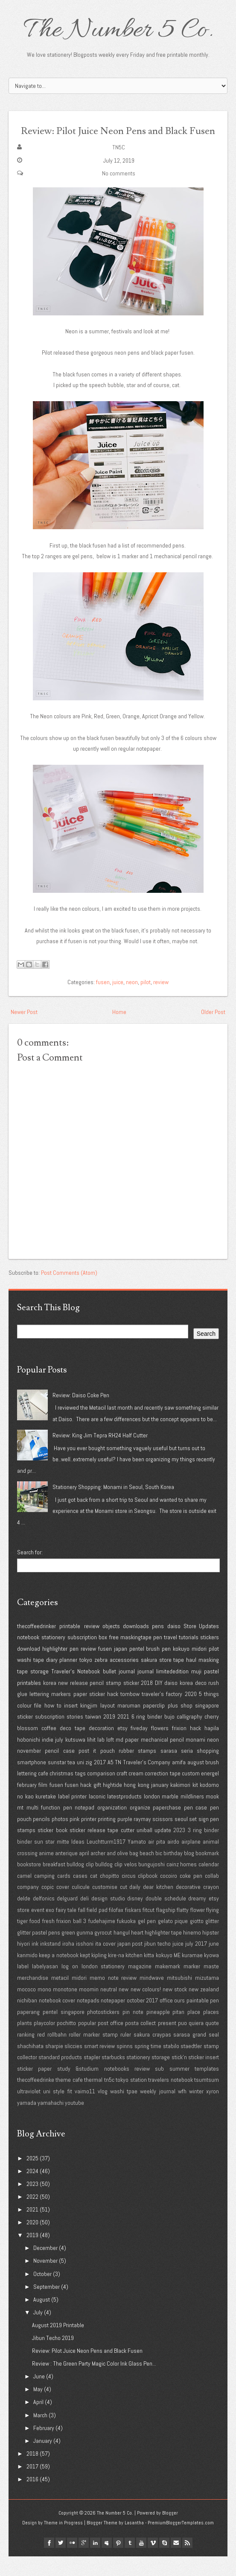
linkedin (95, 2562)
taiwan (93, 1736)
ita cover (105, 1963)
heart (137, 1951)
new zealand (204, 2008)
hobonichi (28, 1759)
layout (107, 1724)
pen (157, 1657)
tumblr (130, 2562)
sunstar (57, 1781)
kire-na (116, 1974)
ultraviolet (29, 2111)
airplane (191, 1861)
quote (212, 2042)
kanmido (27, 1974)
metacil (60, 1997)
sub (159, 2088)
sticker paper (34, 2088)
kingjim (88, 1724)
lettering (39, 1713)
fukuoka (126, 1940)
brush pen (158, 1668)
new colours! (146, 2008)
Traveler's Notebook (75, 1691)
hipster (210, 1951)
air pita (156, 1861)
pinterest (118, 2562)
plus (173, 1724)
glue (22, 1713)
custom (191, 1793)
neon (132, 1001)
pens (158, 1645)
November (45, 2280)
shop (186, 1724)
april (84, 1872)
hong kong (136, 1804)
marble (170, 1815)
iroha (68, 1963)
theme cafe (68, 2099)
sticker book (52, 1849)
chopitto (109, 1895)
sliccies (73, 2065)
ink (35, 1963)
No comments (118, 192)
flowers (160, 1747)
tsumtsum (206, 2099)
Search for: (30, 1571)
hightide (112, 1804)
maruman (128, 1724)
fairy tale (66, 1929)
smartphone (31, 1781)
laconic (97, 1815)
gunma (84, 1951)
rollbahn (57, 2054)
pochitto (66, 2042)
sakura (149, 1679)
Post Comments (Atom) (69, 1292)
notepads (88, 2020)
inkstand (50, 1963)
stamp (113, 1702)
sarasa (168, 1770)
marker (192, 1986)
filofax (116, 1929)
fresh (48, 1940)
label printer (72, 1815)
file (37, 1724)
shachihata (30, 2065)
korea (49, 1702)
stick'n (179, 2077)
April (38, 2421)
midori (199, 1668)
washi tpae (123, 2111)
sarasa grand (189, 2054)
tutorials (188, 1657)
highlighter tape (163, 1951)
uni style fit (57, 2111)
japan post (130, 1963)
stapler (92, 2077)
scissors (162, 1838)
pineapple (158, 2031)
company (28, 1906)
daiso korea (178, 1702)
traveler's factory (162, 1713)
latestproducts (124, 1815)
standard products (60, 2077)
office (166, 2020)
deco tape (72, 1747)
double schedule (166, 1918)
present (167, 2042)
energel (210, 1793)
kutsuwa (75, 1759)
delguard (67, 1918)
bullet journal (119, 1691)
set (193, 1838)
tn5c (109, 2099)
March (40, 2434)
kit (195, 1804)
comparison (101, 1793)
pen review (83, 1668)
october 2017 (142, 2020)
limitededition (172, 1691)
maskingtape (136, 1657)
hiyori (23, 1963)
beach (147, 1872)
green (68, 1951)
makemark (167, 1986)
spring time (148, 2065)
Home (119, 1031)
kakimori (180, 1804)
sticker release (87, 1849)
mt (20, 1827)
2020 (191, 1713)
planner (68, 1679)
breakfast (54, 1884)
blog (189, 1872)
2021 (123, 1736)
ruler (125, 2054)
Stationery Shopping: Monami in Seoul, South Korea (113, 1506)
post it (87, 1770)
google (84, 2562)
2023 (179, 1849)
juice (117, 1001)
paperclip (154, 1724)
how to (52, 1724)
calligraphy (189, 1736)
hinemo (192, 1951)
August (41, 2318)
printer (88, 1838)
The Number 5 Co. (118, 31)
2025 (32, 2177)
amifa (179, 1781)
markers (61, 1713)
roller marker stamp (93, 2054)
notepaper (113, 2020)
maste (211, 1986)
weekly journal (157, 2111)
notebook (28, 1657)
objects (111, 1645)
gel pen (147, 1940)
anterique (66, 1872)
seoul (181, 1838)
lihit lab (96, 1759)
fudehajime (101, 1940)
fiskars (133, 1929)
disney (135, 1918)
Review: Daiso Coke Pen (80, 1414)
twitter (60, 2562)
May (38, 2409)
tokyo (85, 1679)
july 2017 (196, 1963)
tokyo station (131, 2099)
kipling (99, 1974)
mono (44, 2008)
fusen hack (78, 1804)
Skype (164, 2562)
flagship (165, 1929)
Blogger (170, 2532)
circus (129, 1895)
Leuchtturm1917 (106, 1861)
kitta (149, 1974)
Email (176, 2562)
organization (112, 1827)
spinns (125, 2065)
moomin (89, 2008)
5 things (209, 1713)
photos (60, 1838)
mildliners (192, 1815)
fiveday (139, 1747)
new (123, 2008)
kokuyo (181, 1668)
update (162, 1849)
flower (197, 1929)
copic (47, 1906)
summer (179, 2088)
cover (62, 1906)
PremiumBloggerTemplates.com (181, 2541)
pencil (97, 1702)
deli (84, 1918)
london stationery (103, 1986)
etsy (122, 1747)
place (193, 2031)
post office (110, 2042)
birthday (173, 1872)
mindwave (152, 1997)
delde (23, 1918)
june (214, 1963)
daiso (174, 1645)
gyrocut (103, 1951)
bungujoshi (151, 1884)
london (152, 1815)
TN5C (118, 167)
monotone (65, 2008)
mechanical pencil (162, 1759)
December (45, 2267)
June (39, 2396)
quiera (196, 2042)
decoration (101, 1747)
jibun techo (157, 1963)
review (161, 1001)
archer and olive (109, 1872)
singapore (207, 1724)
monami (195, 1759)
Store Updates (201, 1645)
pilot (145, 1001)
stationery (53, 1657)
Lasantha (134, 2541)
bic (158, 1872)
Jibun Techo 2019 (53, 2357)
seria (187, 1770)
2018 (147, 1702)
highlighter (54, 1668)
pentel (136, 1668)
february (27, 1804)
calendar (208, 1884)
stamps (26, 1849)
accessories (124, 1679)
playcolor (44, 2042)
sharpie (54, 2065)
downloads (136, 1645)
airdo (173, 1861)
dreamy (197, 1918)
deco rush (207, 1702)
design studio (108, 1918)
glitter (212, 1940)
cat (93, 1895)
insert (71, 1724)
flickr (72, 2562)
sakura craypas (152, 2054)
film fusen (50, 1804)
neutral (108, 2008)
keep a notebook (58, 1974)
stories (75, 1736)
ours (179, 2020)
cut (123, 1906)
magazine (140, 1986)
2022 (32, 2216)
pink (74, 1838)
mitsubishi (179, 1997)
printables (29, 1702)
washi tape (30, 1679)
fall (81, 1929)
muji (196, 1691)
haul (191, 1679)
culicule (81, 1906)
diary (52, 1679)
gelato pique (173, 1940)
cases (80, 1895)
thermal (93, 2099)
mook (212, 1815)
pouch (107, 1770)
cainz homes (181, 1884)
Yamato (137, 1861)
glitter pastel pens (38, 1951)
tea (71, 1781)
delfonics (44, 1918)
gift (97, 1804)
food (34, 1940)
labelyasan (45, 1986)
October (42, 2293)
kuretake (45, 1815)
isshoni (84, 1963)
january (160, 1804)
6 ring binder (147, 1736)
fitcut (148, 1929)
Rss (187, 2562)
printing (107, 1838)
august (195, 1781)
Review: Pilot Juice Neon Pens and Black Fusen (118, 139)
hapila (211, 1747)
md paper (127, 1759)
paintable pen (202, 2020)
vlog (103, 2111)
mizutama (207, 1997)
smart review (99, 2065)
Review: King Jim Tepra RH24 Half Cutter (100, 1455)
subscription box (87, 1657)
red (41, 2054)
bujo (169, 1736)
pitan (178, 2031)
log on (69, 1986)
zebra (101, 1679)
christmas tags (67, 1793)
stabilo (171, 2065)
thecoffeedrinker (36, 1645)
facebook (49, 2562)
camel (24, 1895)
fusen (103, 1001)
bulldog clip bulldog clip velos (102, 1884)
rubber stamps (137, 1770)
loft (110, 1759)
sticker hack (103, 1713)
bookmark (207, 1872)
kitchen (134, 1974)
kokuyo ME (168, 1974)
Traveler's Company (147, 1781)
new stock (175, 2008)
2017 (100, 1781)
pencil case (59, 1770)
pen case (195, 1827)
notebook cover (57, 2020)
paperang (28, 2031)
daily (134, 1906)
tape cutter (121, 1849)
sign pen (208, 1838)
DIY (159, 1702)
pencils (41, 1838)
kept (85, 1974)
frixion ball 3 (71, 1940)
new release (73, 1702)
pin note (132, 2031)
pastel (211, 1691)
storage (39, 1691)
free (114, 1657)
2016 (32, 2499)
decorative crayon (197, 1906)
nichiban (27, 2020)
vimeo (153, 2562)
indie (47, 1759)
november (29, 1770)
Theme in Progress (63, 2541)
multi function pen (49, 1827)
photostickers (103, 2031)
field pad (97, 1929)
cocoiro (168, 1895)
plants (24, 2042)
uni (80, 1781)
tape (178, 1679)
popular (87, 2042)
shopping (208, 1770)
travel (170, 1657)
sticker (131, 1702)
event (37, 1929)
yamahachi (51, 2122)
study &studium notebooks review (103, 2088)
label (23, 1986)
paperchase (167, 1827)
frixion (179, 1747)
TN (118, 1781)
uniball (144, 1849)
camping (44, 1895)
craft (122, 1793)
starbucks (113, 2077)
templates (207, 2088)
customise (104, 1906)
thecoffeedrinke (35, 2099)
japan (120, 1668)
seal (214, 2054)
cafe (43, 1793)
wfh (182, 2111)
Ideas (77, 1861)
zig (88, 1781)
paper (80, 1713)
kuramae (192, 1974)
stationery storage (148, 2077)
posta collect (140, 2042)
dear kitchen (158, 1906)
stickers (209, 1657)
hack (195, 1747)
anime (46, 1872)
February (43, 2447)
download (28, 1668)
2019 (109, 1736)
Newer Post (24, 1031)
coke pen (191, 1895)
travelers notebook (170, 2099)
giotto (197, 1940)
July (38, 2331)
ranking (26, 2054)
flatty (183, 1929)
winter (196, 2111)
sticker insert (203, 2077)
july (59, 1759)
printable (69, 1645)
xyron (212, 2111)
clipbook (147, 1895)
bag (133, 1872)
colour (24, 1724)
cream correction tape (154, 1793)
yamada (26, 2122)
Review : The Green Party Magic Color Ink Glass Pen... (94, 2383)
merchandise (32, 1997)
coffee (48, 1747)
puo (182, 2042)
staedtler (191, 2065)
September (46, 2306)
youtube (74, 2122)
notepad (84, 1827)
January (42, 2460)
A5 (111, 1781)
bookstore (29, 1884)
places (211, 2031)
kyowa (211, 1974)
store (165, 1679)
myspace (107, 2562)
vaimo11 (85, 2111)
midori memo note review (104, 1997)
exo (50, 1929)
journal (145, 1691)
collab (212, 1895)
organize (140, 1827)
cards (63, 1895)
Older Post (213, 1031)
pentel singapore (63, 2031)
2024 (32, 2190)
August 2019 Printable (58, 2345)
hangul (122, 1951)
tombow (130, 1713)
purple (124, 1838)
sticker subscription (40, 1736)
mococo (26, 2008)
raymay (142, 1838)
